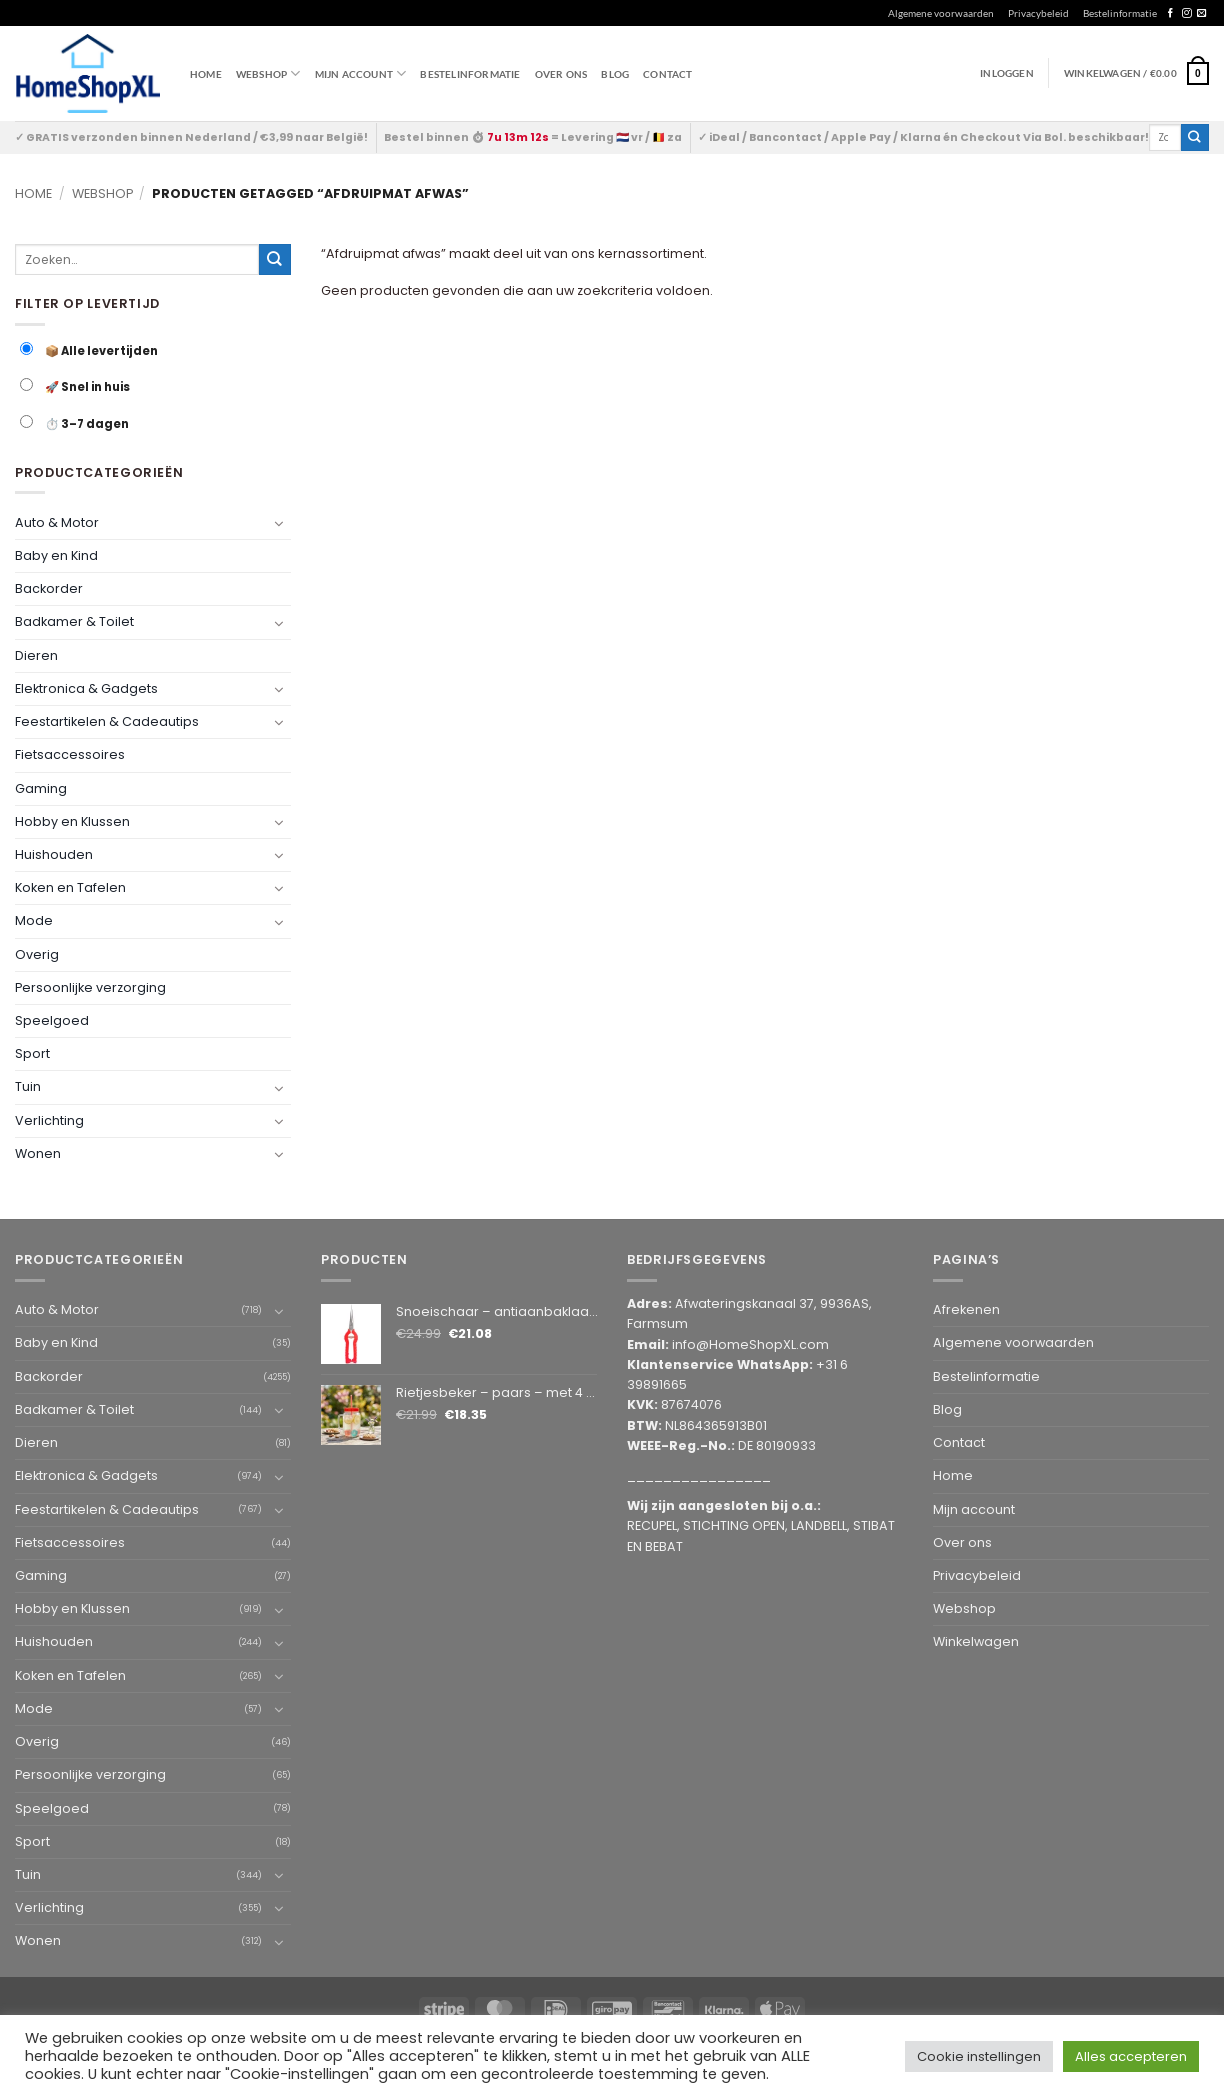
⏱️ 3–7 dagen (74, 423)
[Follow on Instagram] (1186, 13)
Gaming (41, 788)
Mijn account (361, 73)
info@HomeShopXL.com (750, 1344)
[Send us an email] (1201, 13)
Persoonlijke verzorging (90, 987)
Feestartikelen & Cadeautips (107, 721)
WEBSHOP (268, 73)
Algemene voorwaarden (941, 13)
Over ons (561, 74)
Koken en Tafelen (70, 887)
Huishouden (54, 854)
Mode (34, 920)
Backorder (49, 588)
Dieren (36, 655)
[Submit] (1195, 137)
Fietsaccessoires (70, 754)
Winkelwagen (976, 1641)
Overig (37, 954)
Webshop (102, 193)
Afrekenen (966, 1309)
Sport (32, 1053)
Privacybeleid (1038, 13)
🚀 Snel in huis (75, 386)
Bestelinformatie (1120, 13)
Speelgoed (52, 1020)
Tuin (28, 1086)
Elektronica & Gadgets (86, 688)
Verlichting (49, 1120)
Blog (615, 74)
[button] (1136, 73)
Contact (667, 74)
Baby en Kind (56, 555)
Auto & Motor (57, 522)
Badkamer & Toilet (74, 621)
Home (206, 74)
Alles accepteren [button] (1131, 2056)
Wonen (38, 1153)
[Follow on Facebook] (1170, 13)
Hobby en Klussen (72, 821)
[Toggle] (279, 523)
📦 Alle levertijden (89, 350)
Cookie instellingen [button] (979, 2056)
